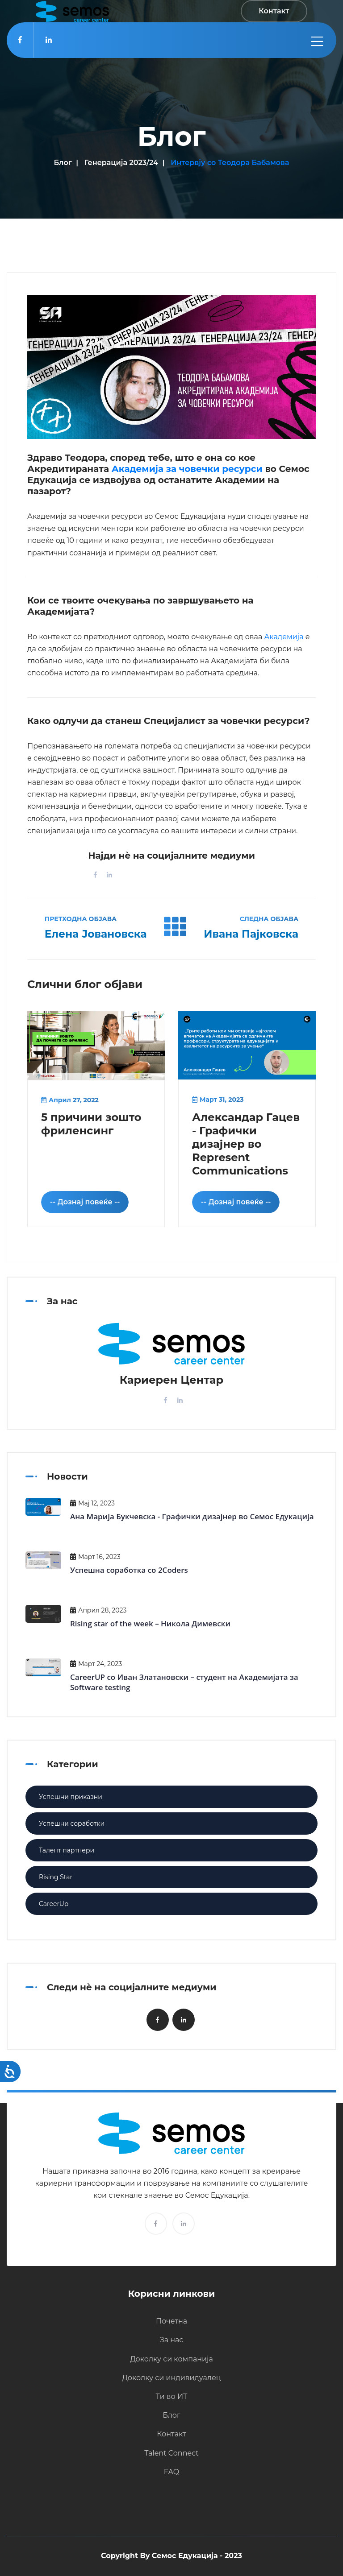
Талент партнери (66, 1850)
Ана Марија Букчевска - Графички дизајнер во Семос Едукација (192, 1516)
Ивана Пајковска (251, 933)
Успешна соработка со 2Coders (129, 1570)
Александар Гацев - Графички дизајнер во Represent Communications (246, 1144)
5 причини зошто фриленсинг (91, 1124)
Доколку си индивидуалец (171, 2377)
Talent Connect (171, 2453)
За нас (172, 2340)
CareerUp (53, 1904)
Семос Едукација (185, 2555)
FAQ (171, 2472)
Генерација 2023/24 (121, 162)
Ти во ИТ (171, 2396)
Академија (283, 637)
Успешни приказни (70, 1797)
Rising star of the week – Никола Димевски (150, 1623)
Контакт (171, 2434)
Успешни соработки (72, 1823)
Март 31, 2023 (218, 1100)
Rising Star (55, 1877)
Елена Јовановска (96, 933)
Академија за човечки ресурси (187, 468)
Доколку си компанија (171, 2359)
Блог (62, 162)
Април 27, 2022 (70, 1100)
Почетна (171, 2321)
